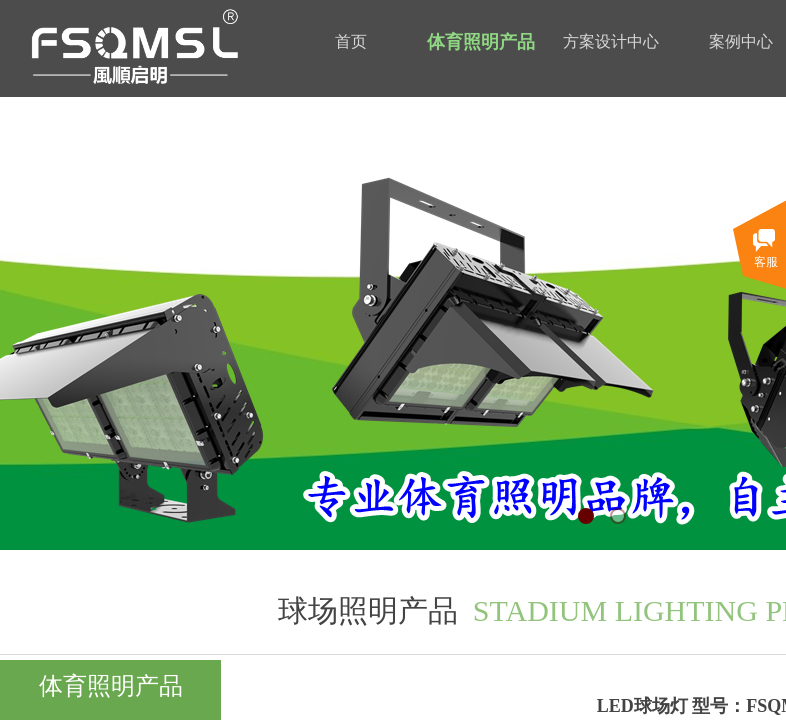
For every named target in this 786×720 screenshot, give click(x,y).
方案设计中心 (611, 41)
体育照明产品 (481, 42)
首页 (351, 41)
